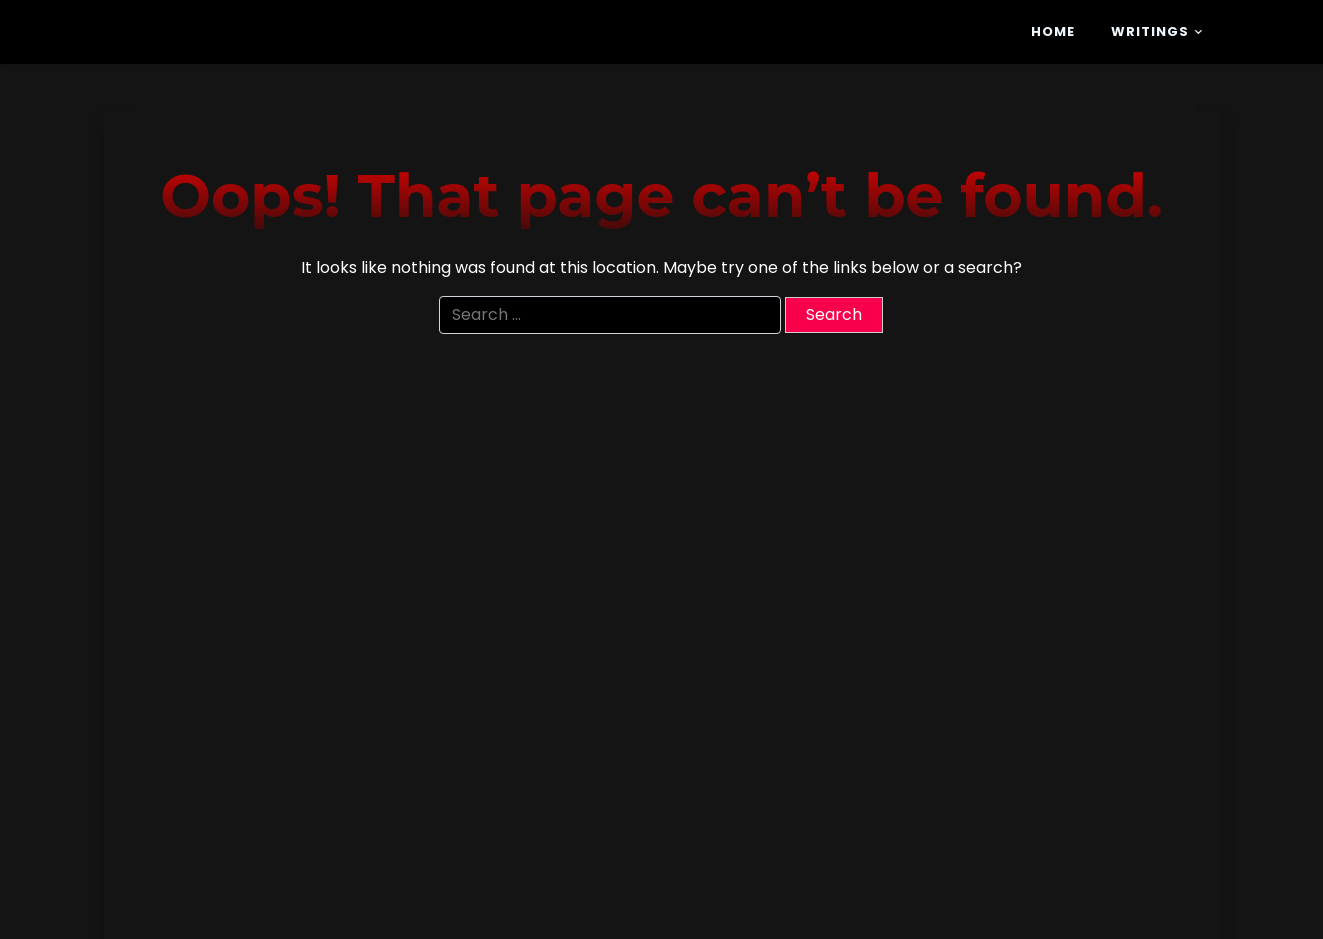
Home (1053, 31)
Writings (1150, 31)
